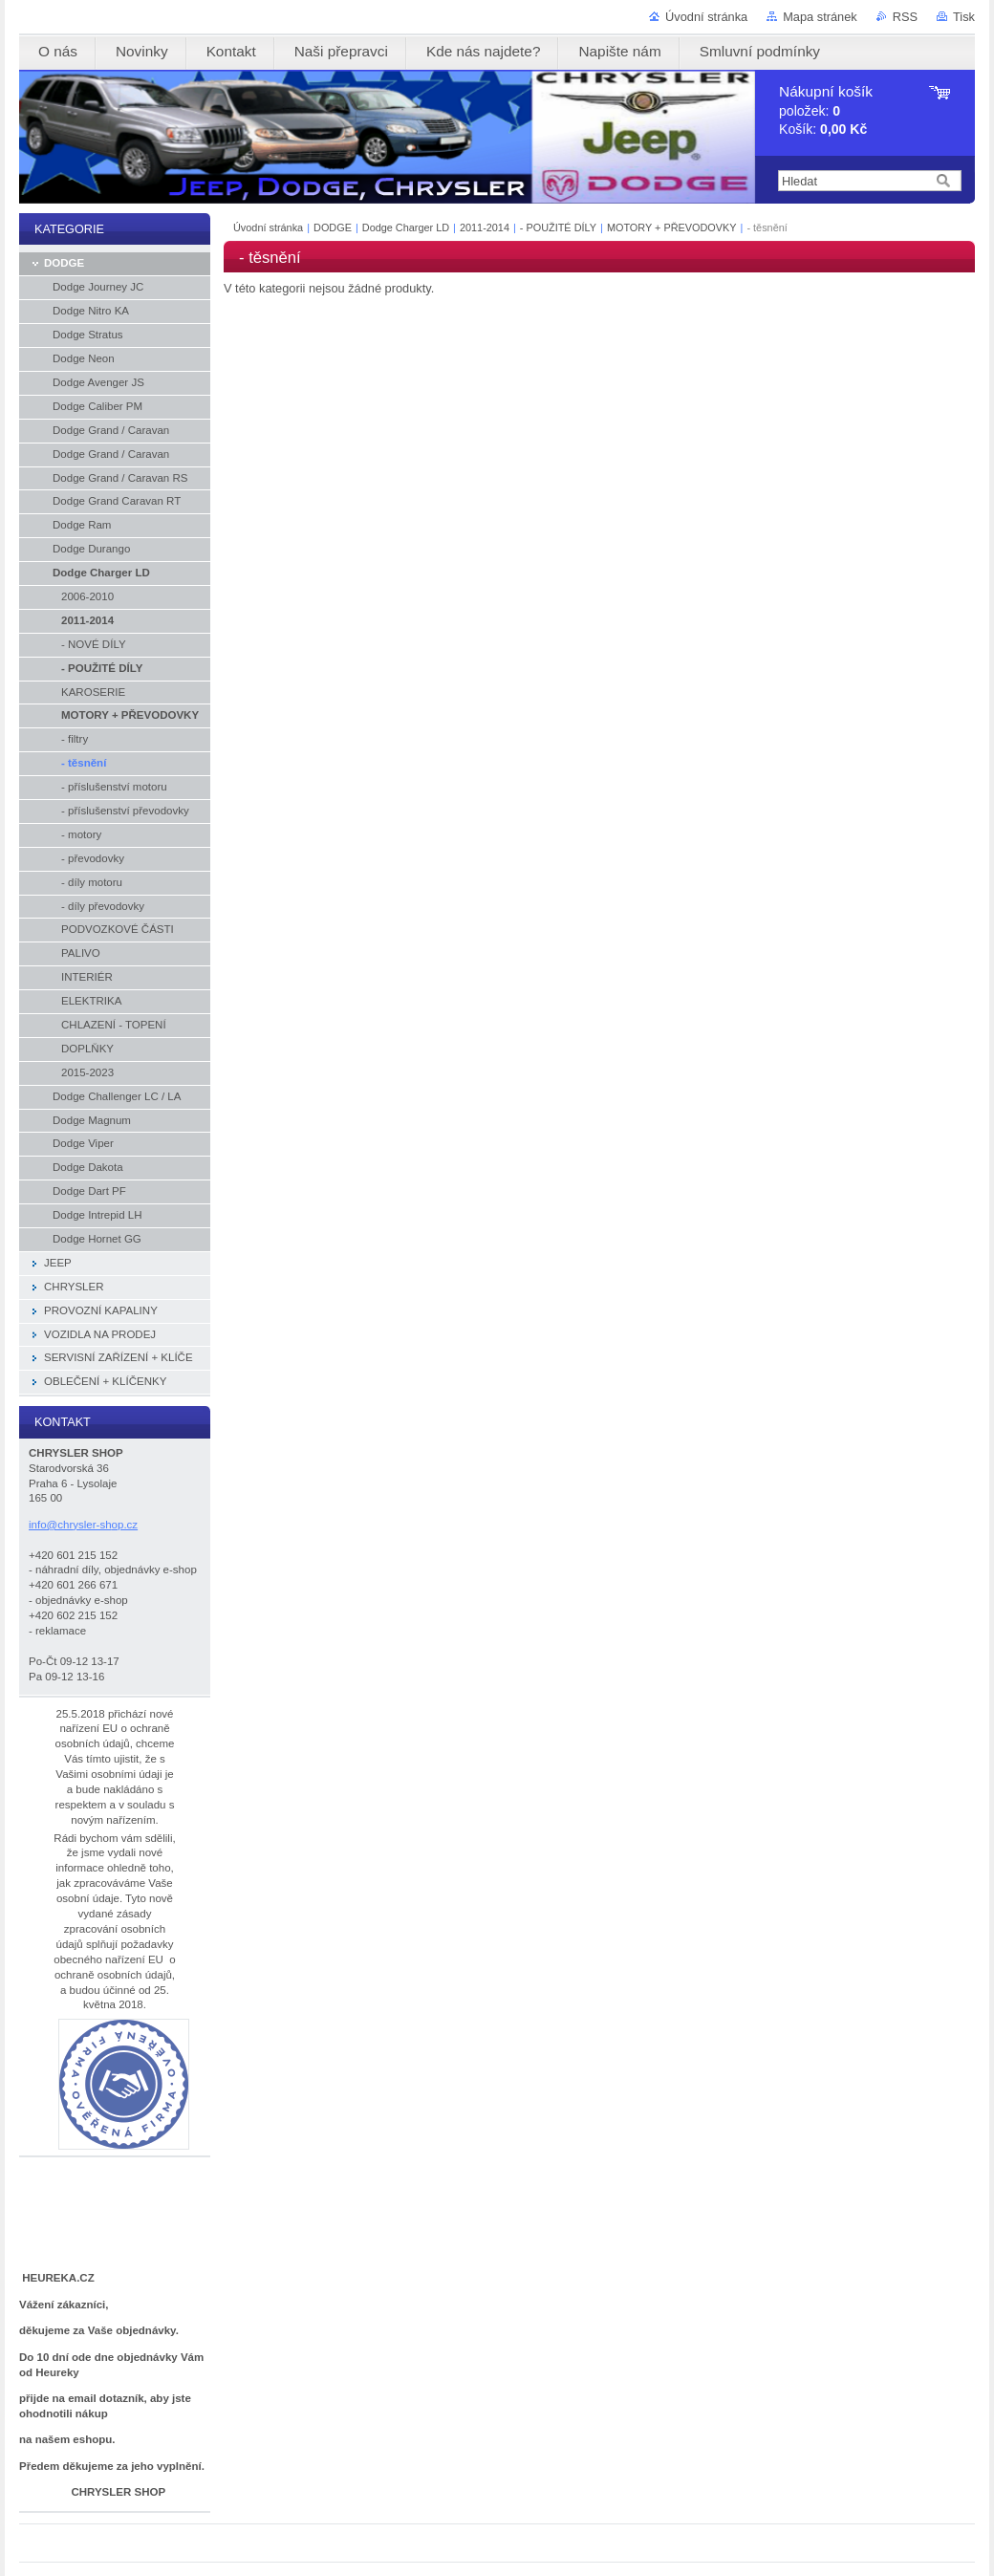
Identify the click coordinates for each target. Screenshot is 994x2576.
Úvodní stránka (706, 17)
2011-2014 (484, 227)
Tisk (964, 17)
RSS (905, 17)
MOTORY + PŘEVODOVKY (672, 227)
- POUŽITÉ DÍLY (558, 227)
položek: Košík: (826, 110)
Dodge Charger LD (405, 227)
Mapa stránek (820, 17)
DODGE (332, 227)
